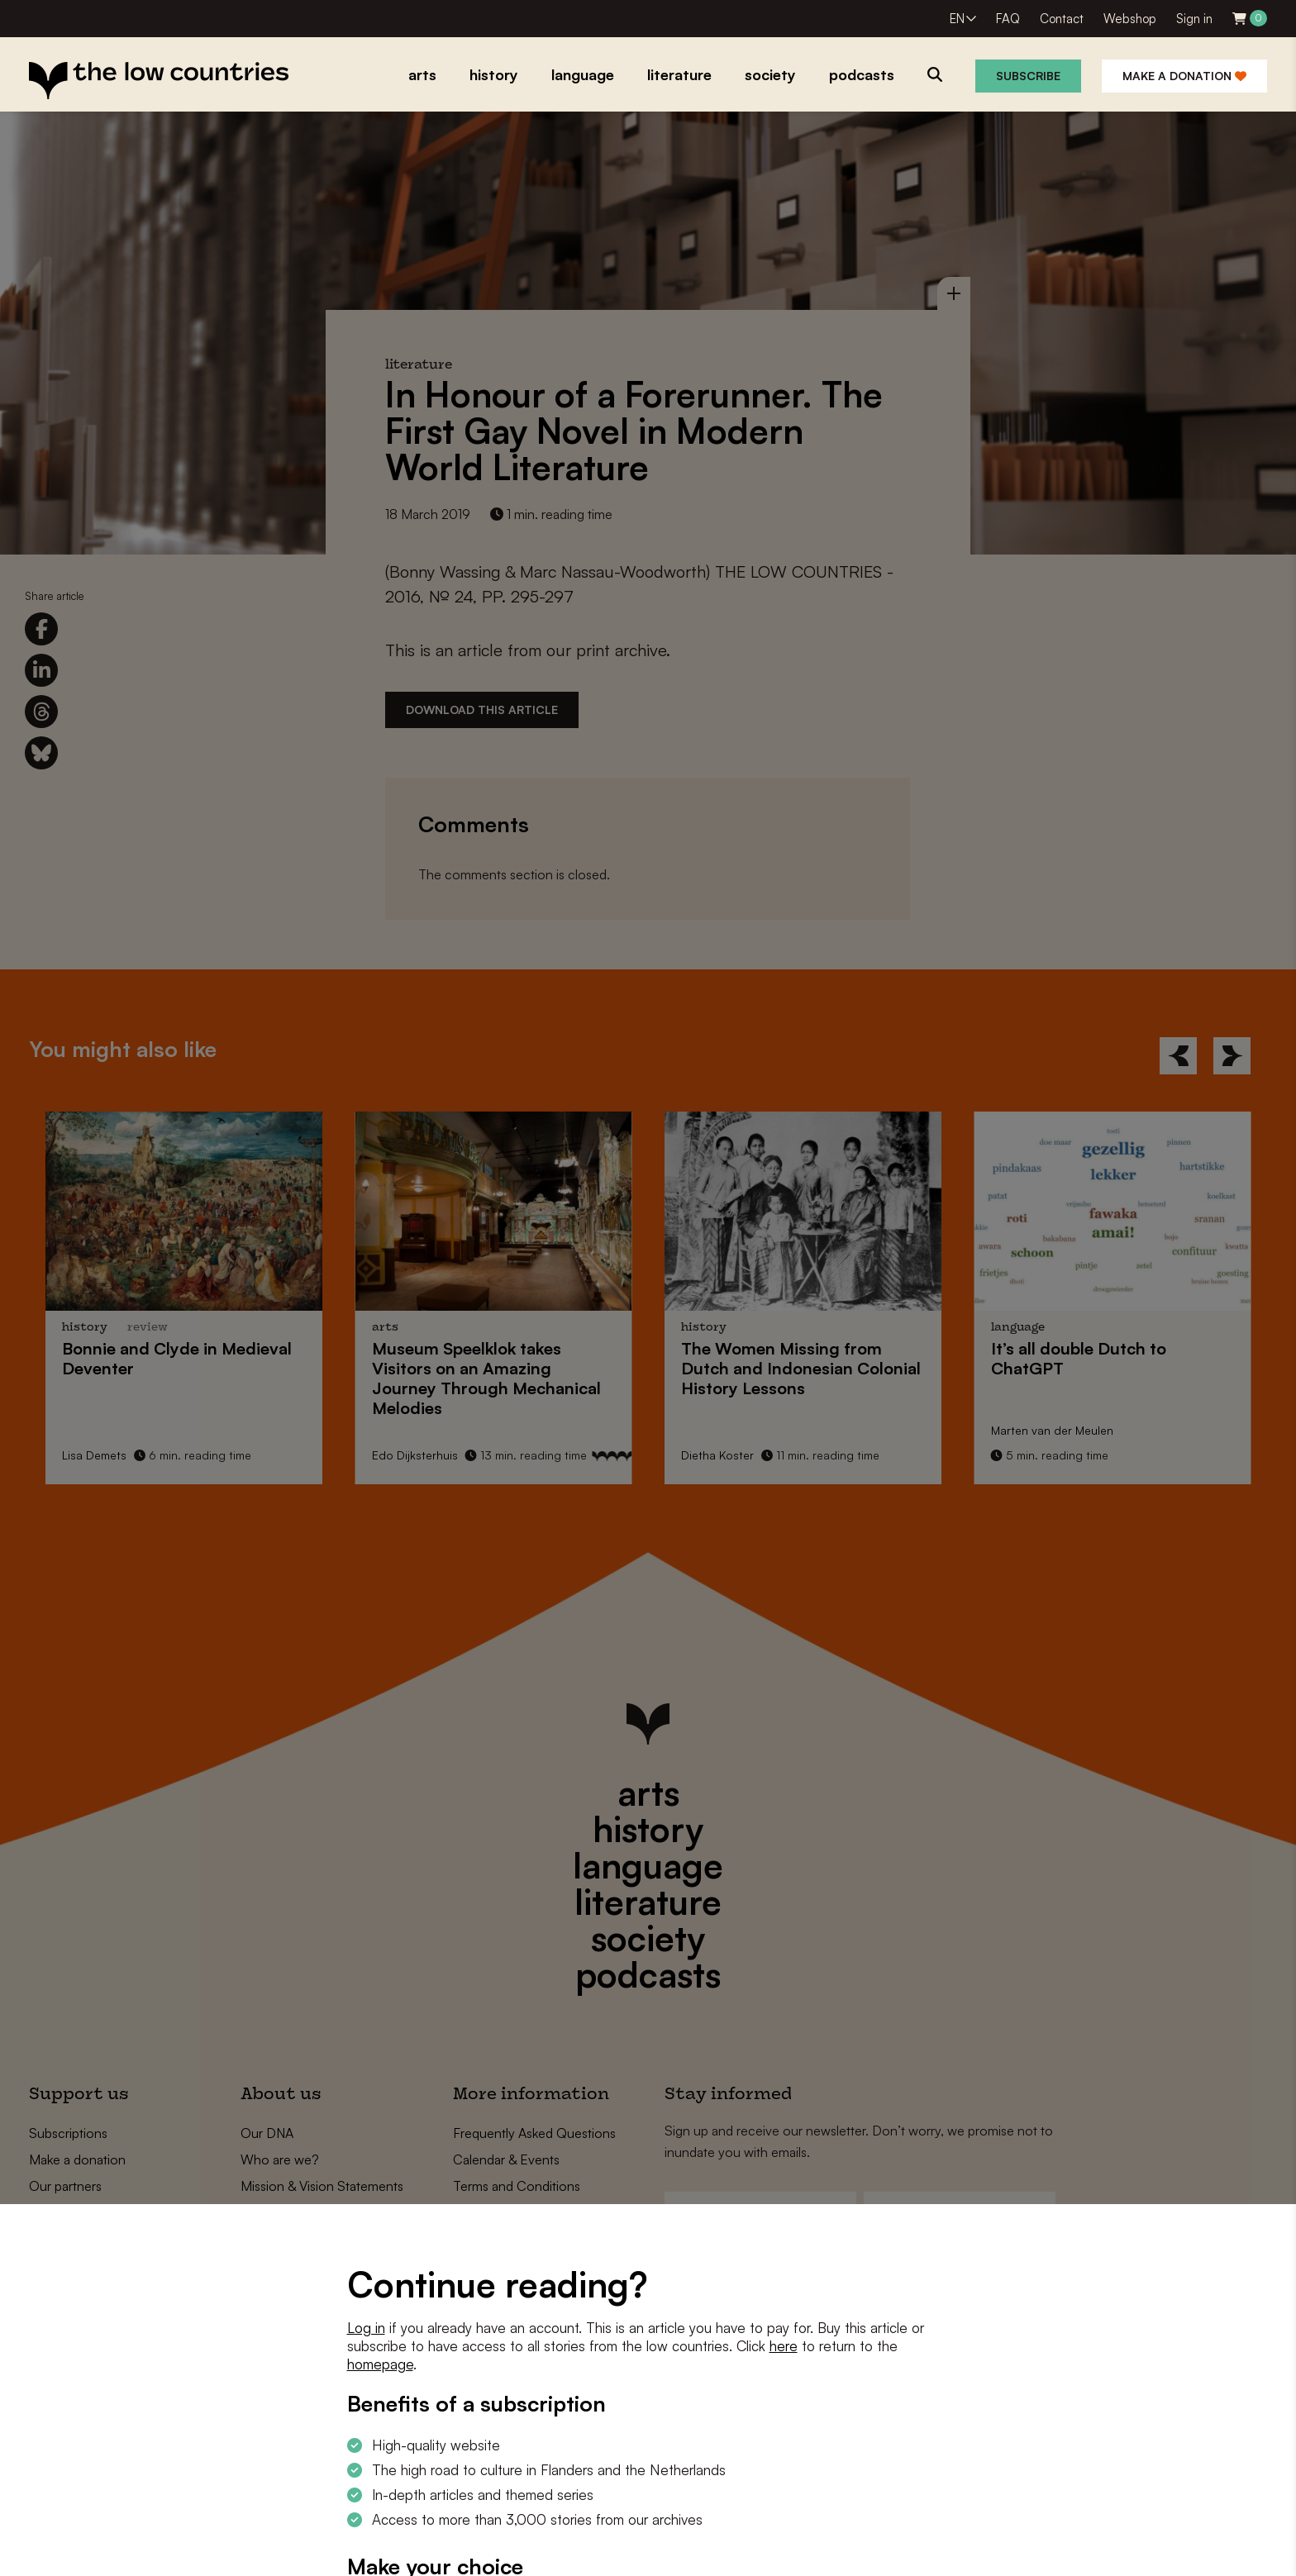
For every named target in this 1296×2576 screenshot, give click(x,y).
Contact (1062, 18)
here (784, 2346)
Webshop (1129, 18)
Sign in (1194, 18)
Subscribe (1028, 76)
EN (957, 18)
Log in (366, 2327)
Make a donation (1184, 76)
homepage (380, 2364)
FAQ (1008, 18)
